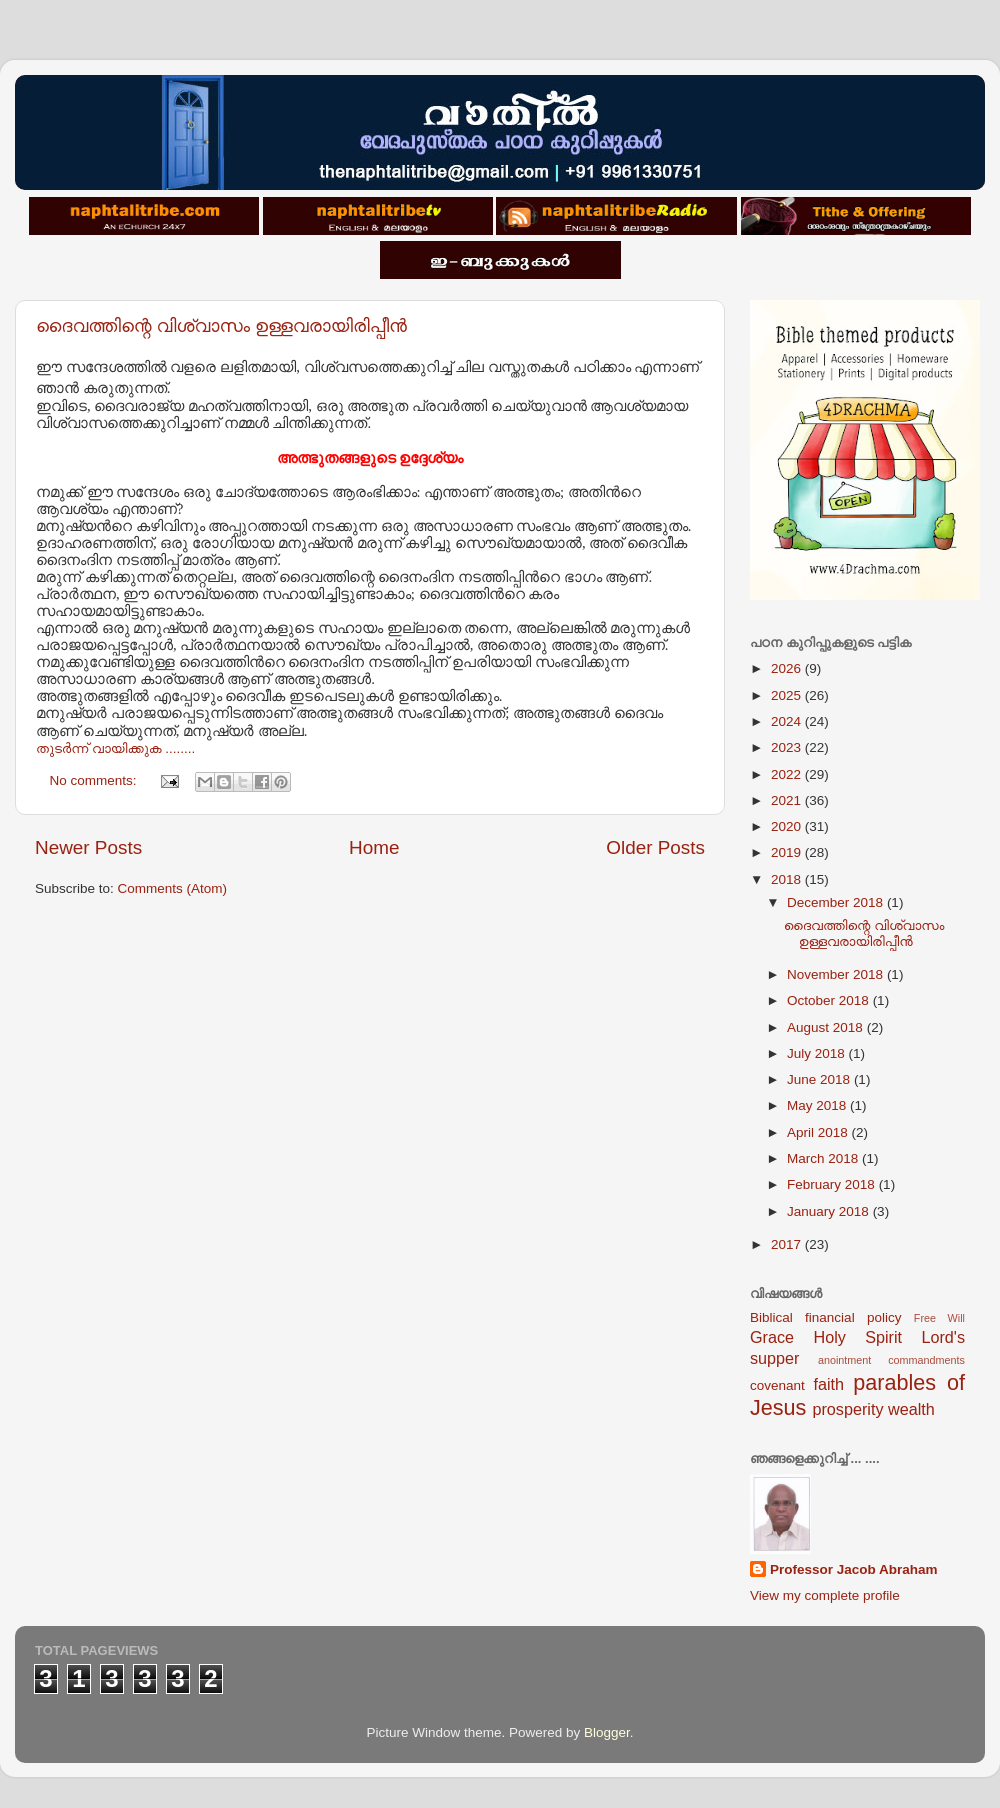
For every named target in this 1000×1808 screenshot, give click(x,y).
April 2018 (819, 1132)
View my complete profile (825, 1595)
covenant (777, 1385)
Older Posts (655, 847)
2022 (788, 774)
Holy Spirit (857, 1337)
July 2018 (818, 1053)
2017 (788, 1244)
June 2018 (820, 1079)
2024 (788, 721)
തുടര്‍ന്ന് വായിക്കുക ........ (115, 748)
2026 (788, 668)
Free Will (939, 1318)
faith (828, 1384)
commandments (926, 1360)
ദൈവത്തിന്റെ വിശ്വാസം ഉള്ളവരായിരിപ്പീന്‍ (221, 326)
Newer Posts (88, 847)
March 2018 (824, 1158)
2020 (788, 826)
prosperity (847, 1409)
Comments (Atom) (173, 888)
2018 (788, 879)
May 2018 (818, 1105)
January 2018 (830, 1211)
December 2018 (837, 902)
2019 (788, 852)
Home (374, 847)
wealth (911, 1409)
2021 (788, 800)
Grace (772, 1337)
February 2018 (833, 1184)
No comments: (95, 780)
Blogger (607, 1732)
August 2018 (827, 1027)
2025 (788, 695)
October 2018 (830, 1000)
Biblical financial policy (825, 1317)
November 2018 (837, 974)
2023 (788, 747)
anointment (844, 1360)
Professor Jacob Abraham (854, 1569)
